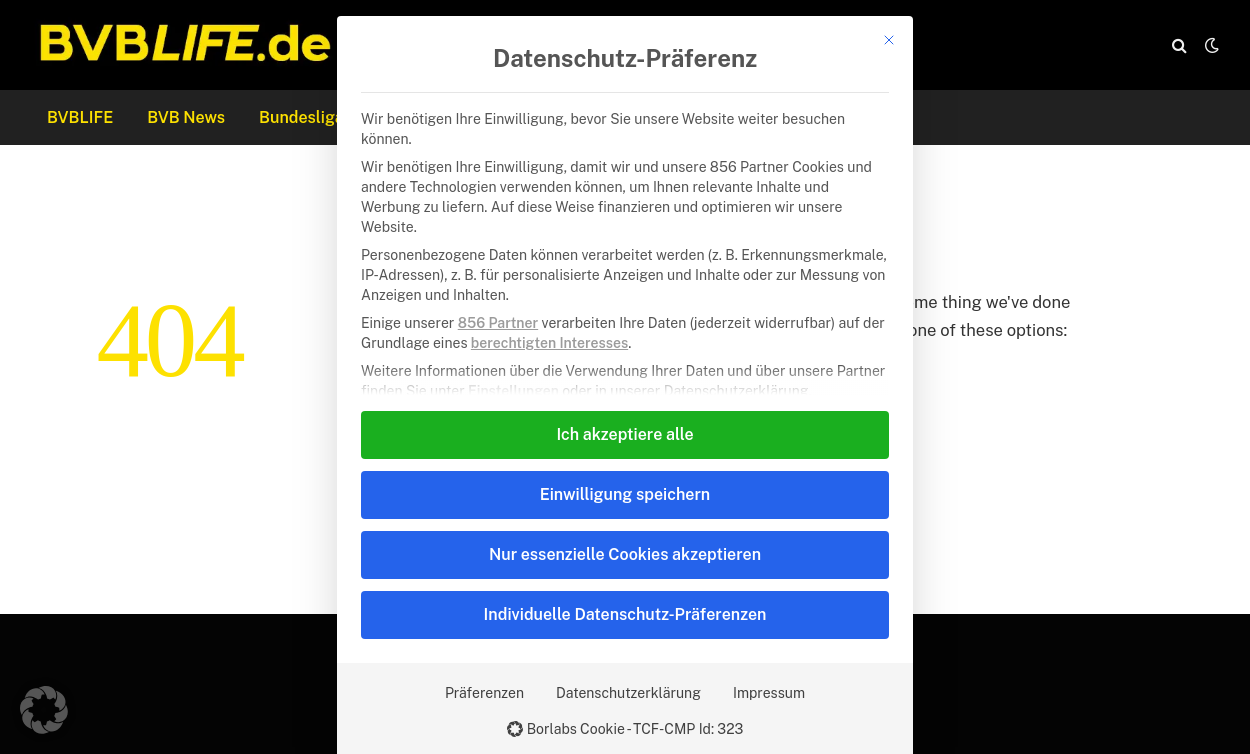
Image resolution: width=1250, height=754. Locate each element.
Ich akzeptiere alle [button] (624, 434)
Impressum (769, 693)
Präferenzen (484, 693)
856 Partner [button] (498, 323)
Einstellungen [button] (513, 391)
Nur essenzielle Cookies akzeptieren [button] (625, 554)
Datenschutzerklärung (628, 693)
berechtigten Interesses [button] (549, 343)
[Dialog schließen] (889, 40)
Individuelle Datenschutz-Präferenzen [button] (625, 614)
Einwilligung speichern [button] (625, 494)
